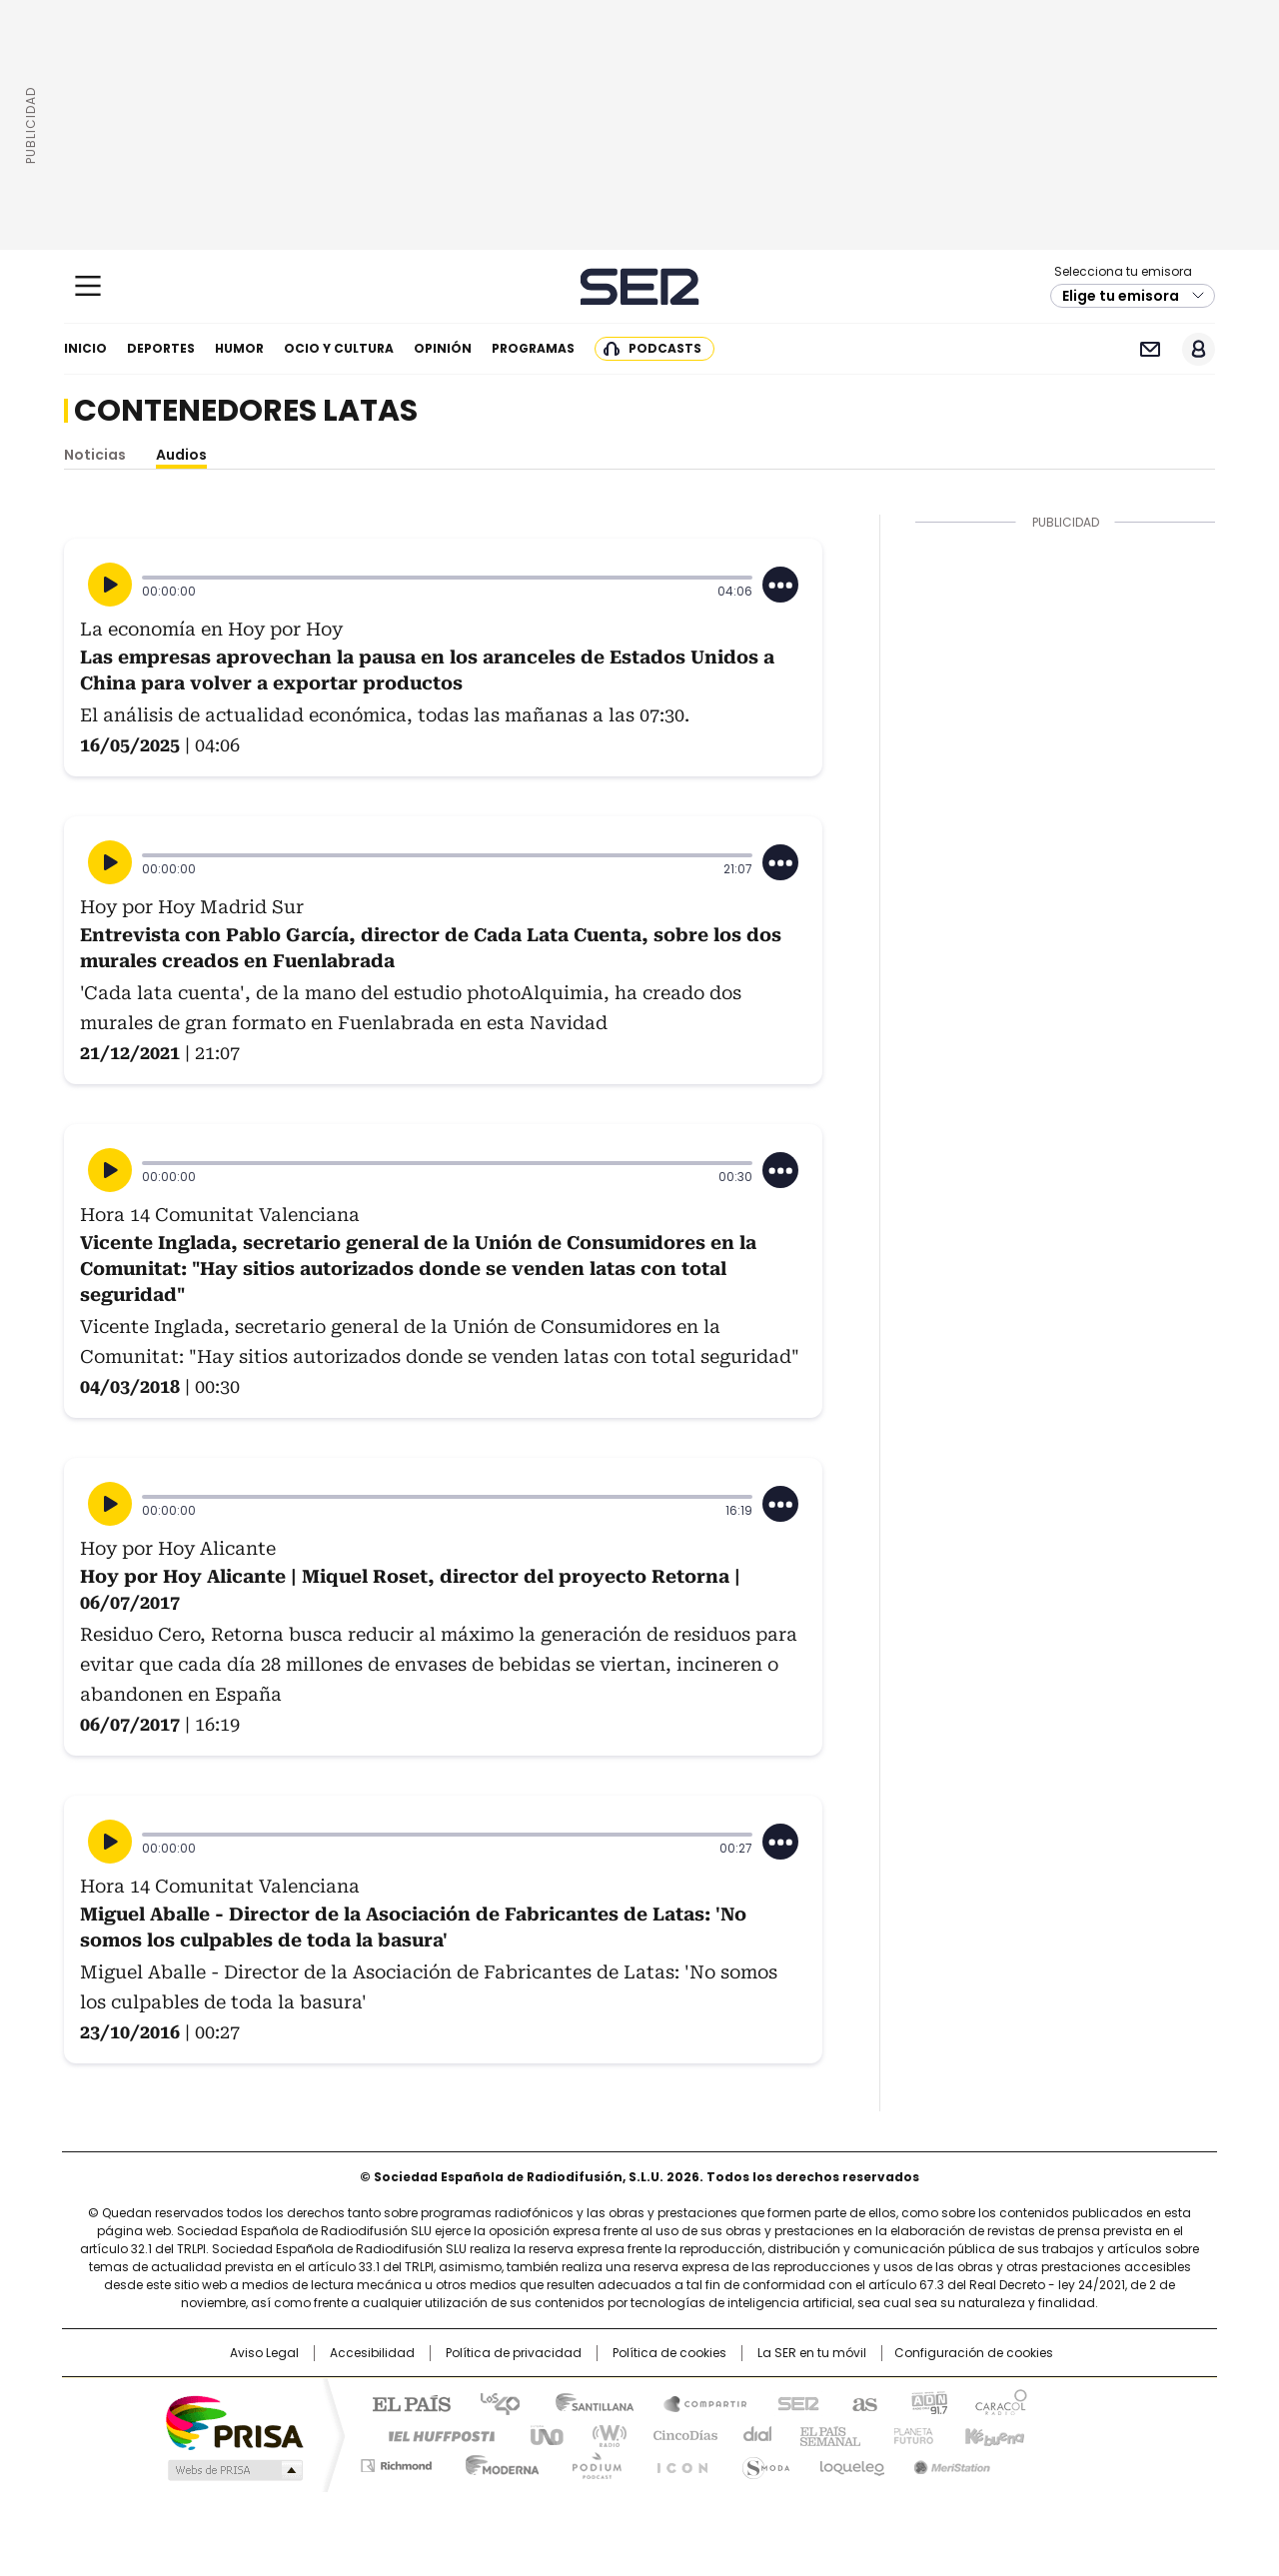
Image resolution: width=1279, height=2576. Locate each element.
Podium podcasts (591, 2462)
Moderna (497, 2462)
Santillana (586, 2402)
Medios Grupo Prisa (233, 2470)
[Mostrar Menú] (88, 286)
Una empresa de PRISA (234, 2421)
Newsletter (1149, 349)
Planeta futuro (908, 2434)
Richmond (396, 2462)
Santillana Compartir (696, 2402)
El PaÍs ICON (676, 2462)
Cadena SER (640, 286)
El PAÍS (404, 2402)
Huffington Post (434, 2434)
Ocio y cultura (339, 348)
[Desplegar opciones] (780, 585)
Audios (181, 455)
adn (926, 2402)
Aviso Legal (264, 2353)
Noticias (95, 455)
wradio (601, 2434)
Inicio (85, 348)
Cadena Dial (752, 2434)
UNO (540, 2434)
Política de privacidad (514, 2353)
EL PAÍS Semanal (824, 2434)
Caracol (1000, 2402)
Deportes (161, 348)
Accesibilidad (372, 2353)
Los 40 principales (492, 2402)
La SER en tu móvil (811, 2353)
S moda (762, 2462)
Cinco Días (679, 2434)
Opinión (443, 348)
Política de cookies (669, 2353)
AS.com (860, 2402)
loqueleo (850, 2462)
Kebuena (992, 2434)
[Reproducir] (110, 585)
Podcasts (665, 348)
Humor (239, 348)
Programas (533, 348)
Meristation (949, 2462)
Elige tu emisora (1120, 296)
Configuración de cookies (973, 2353)
